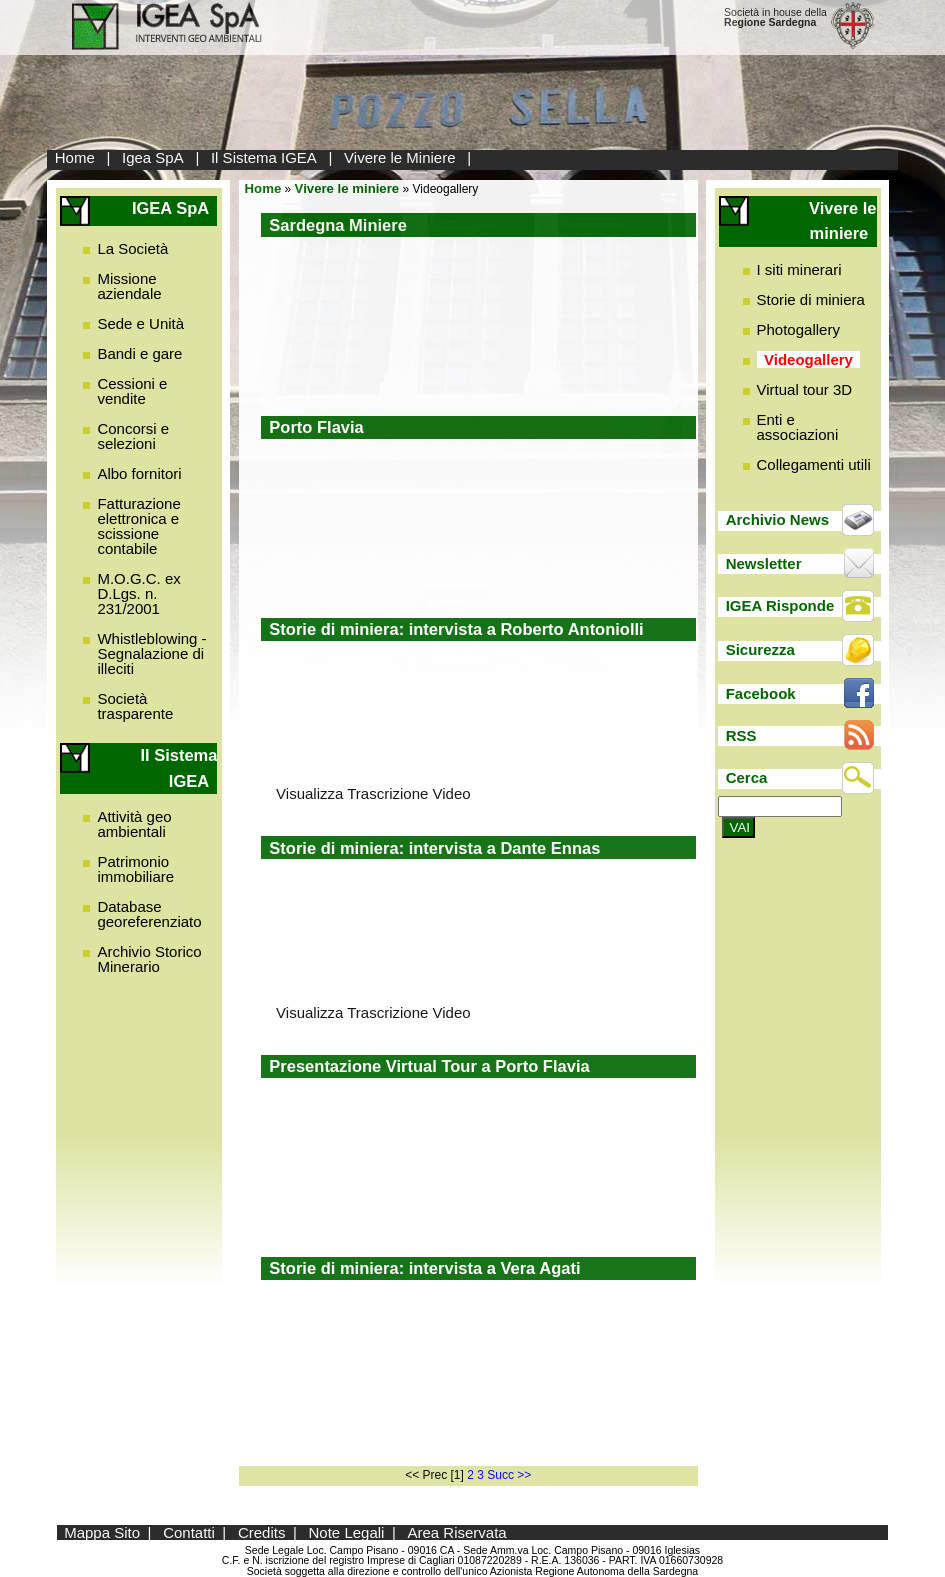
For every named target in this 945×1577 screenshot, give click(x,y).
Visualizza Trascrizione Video (373, 793)
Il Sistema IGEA (264, 157)
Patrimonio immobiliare (135, 869)
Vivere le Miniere (399, 157)
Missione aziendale (129, 286)
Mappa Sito (102, 1532)
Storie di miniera (811, 299)
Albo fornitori (139, 473)
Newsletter (764, 563)
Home (75, 157)
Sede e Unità (140, 323)
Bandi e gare (139, 353)
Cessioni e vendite (132, 391)
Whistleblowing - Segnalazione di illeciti (151, 653)
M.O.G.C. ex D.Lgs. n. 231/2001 (138, 593)
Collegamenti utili (814, 464)
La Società (132, 248)
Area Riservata (457, 1532)
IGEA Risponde (780, 605)
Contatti (189, 1532)
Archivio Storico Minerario (149, 959)
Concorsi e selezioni (133, 436)
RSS (741, 735)
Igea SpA (153, 157)
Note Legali (347, 1532)
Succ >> (509, 1475)
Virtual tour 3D (805, 389)
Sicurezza (760, 649)
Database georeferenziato (149, 914)
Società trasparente (135, 706)
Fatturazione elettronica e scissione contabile (138, 526)
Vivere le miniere (347, 188)
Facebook (761, 693)
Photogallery (798, 329)
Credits (262, 1532)
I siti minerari (799, 269)
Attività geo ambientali (134, 824)
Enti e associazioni (798, 427)
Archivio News (777, 519)
